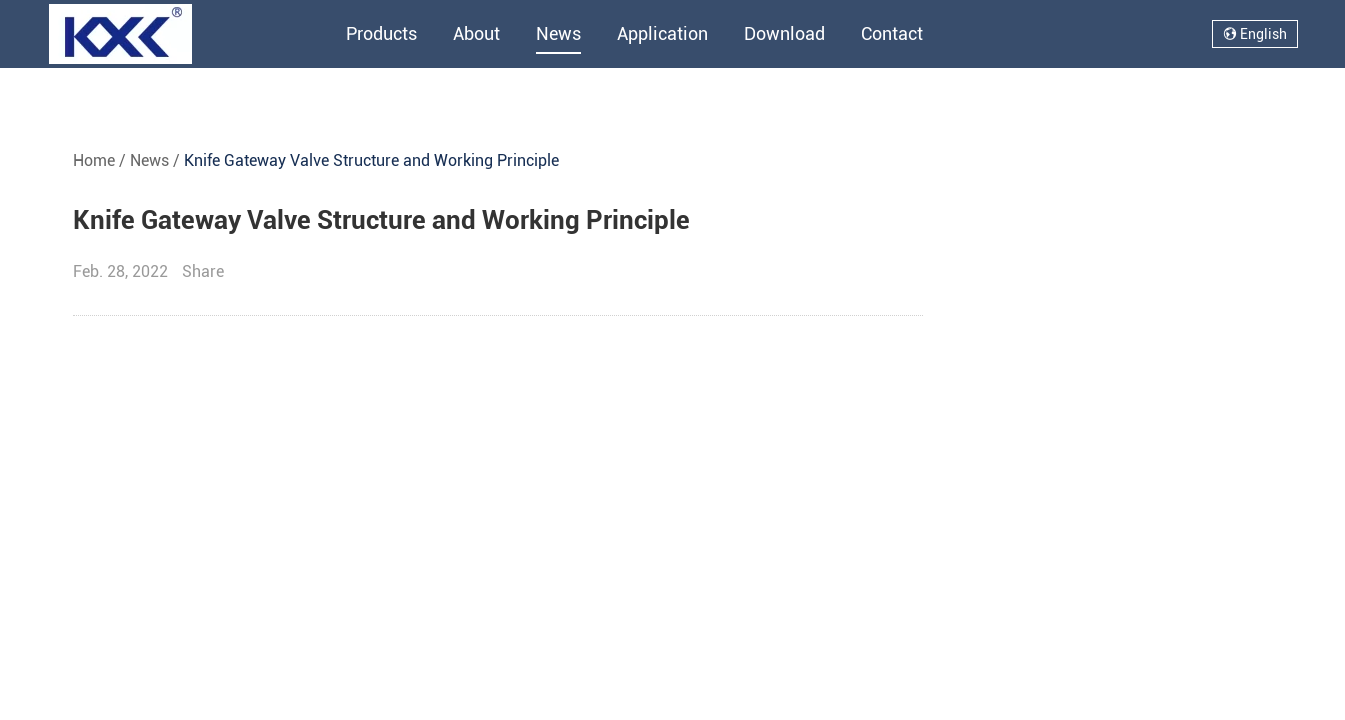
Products (381, 33)
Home (94, 160)
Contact (892, 33)
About (476, 33)
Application (662, 33)
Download (784, 33)
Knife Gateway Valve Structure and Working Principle (371, 160)
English (1255, 34)
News (558, 33)
